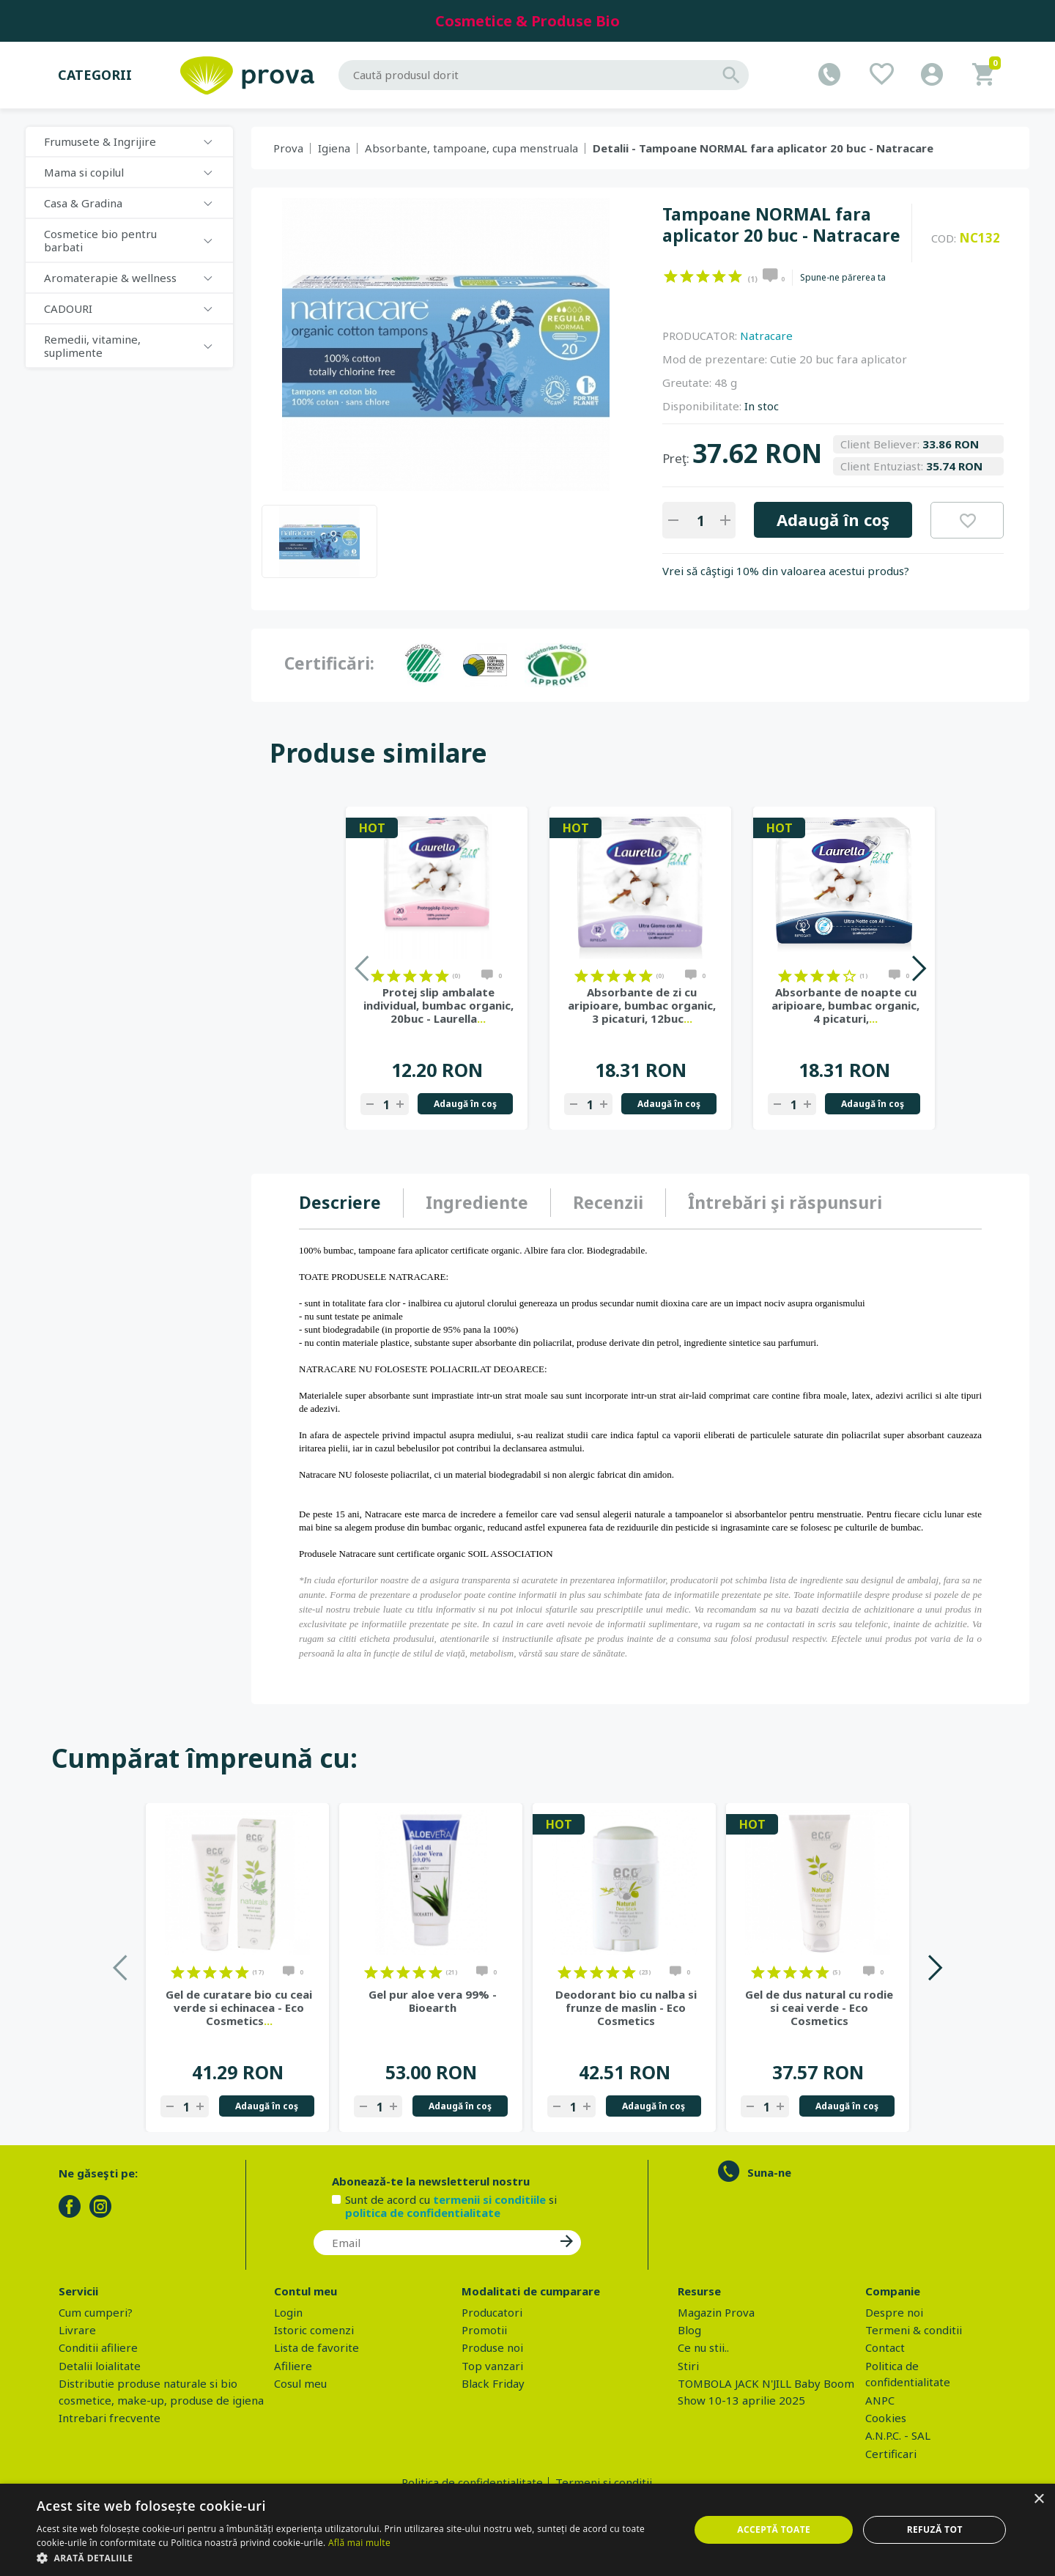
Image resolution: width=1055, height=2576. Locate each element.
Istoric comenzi (314, 2330)
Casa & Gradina (83, 203)
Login (288, 2312)
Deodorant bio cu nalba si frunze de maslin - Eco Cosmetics (626, 2007)
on (670, 276)
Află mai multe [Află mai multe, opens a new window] (359, 2542)
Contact (885, 2347)
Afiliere (293, 2365)
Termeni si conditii (603, 2482)
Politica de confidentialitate (472, 2482)
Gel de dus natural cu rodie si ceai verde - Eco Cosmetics (819, 2007)
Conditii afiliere (98, 2347)
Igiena (334, 148)
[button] (353, 2557)
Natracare (766, 335)
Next (918, 968)
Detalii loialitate (100, 2365)
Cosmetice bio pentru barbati (100, 240)
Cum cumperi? (96, 2312)
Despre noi (894, 2312)
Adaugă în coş (833, 519)
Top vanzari (492, 2365)
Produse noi (492, 2347)
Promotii (484, 2330)
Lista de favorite (316, 2347)
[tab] (351, 1203)
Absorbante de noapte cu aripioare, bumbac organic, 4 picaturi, (845, 1005)
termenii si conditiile (489, 2199)
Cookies (885, 2417)
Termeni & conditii (913, 2330)
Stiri (688, 2365)
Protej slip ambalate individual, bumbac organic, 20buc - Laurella (438, 1005)
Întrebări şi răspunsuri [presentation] (785, 1202)
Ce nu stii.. (703, 2347)
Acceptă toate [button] (773, 2529)
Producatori (492, 2312)
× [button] (1038, 2499)
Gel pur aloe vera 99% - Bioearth (433, 2001)
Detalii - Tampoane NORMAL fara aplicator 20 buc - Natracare (763, 148)
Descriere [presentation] (340, 1202)
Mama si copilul (84, 172)
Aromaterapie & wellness (110, 277)
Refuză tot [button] (935, 2529)
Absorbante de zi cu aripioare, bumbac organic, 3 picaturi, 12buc (642, 1005)
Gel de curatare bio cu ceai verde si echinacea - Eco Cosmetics (239, 2007)
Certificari (891, 2453)
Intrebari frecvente (109, 2417)
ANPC (880, 2400)
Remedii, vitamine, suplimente (92, 346)
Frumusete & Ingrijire (100, 141)
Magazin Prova (716, 2312)
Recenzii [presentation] (608, 1202)
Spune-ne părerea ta (843, 278)
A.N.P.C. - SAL (897, 2435)
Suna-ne (769, 2172)
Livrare (77, 2330)
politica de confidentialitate (422, 2212)
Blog (689, 2330)
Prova (288, 148)
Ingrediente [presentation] (477, 1202)
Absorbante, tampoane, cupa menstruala (471, 148)
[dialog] (527, 2530)
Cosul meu (300, 2383)
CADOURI (68, 308)
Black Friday (493, 2383)
